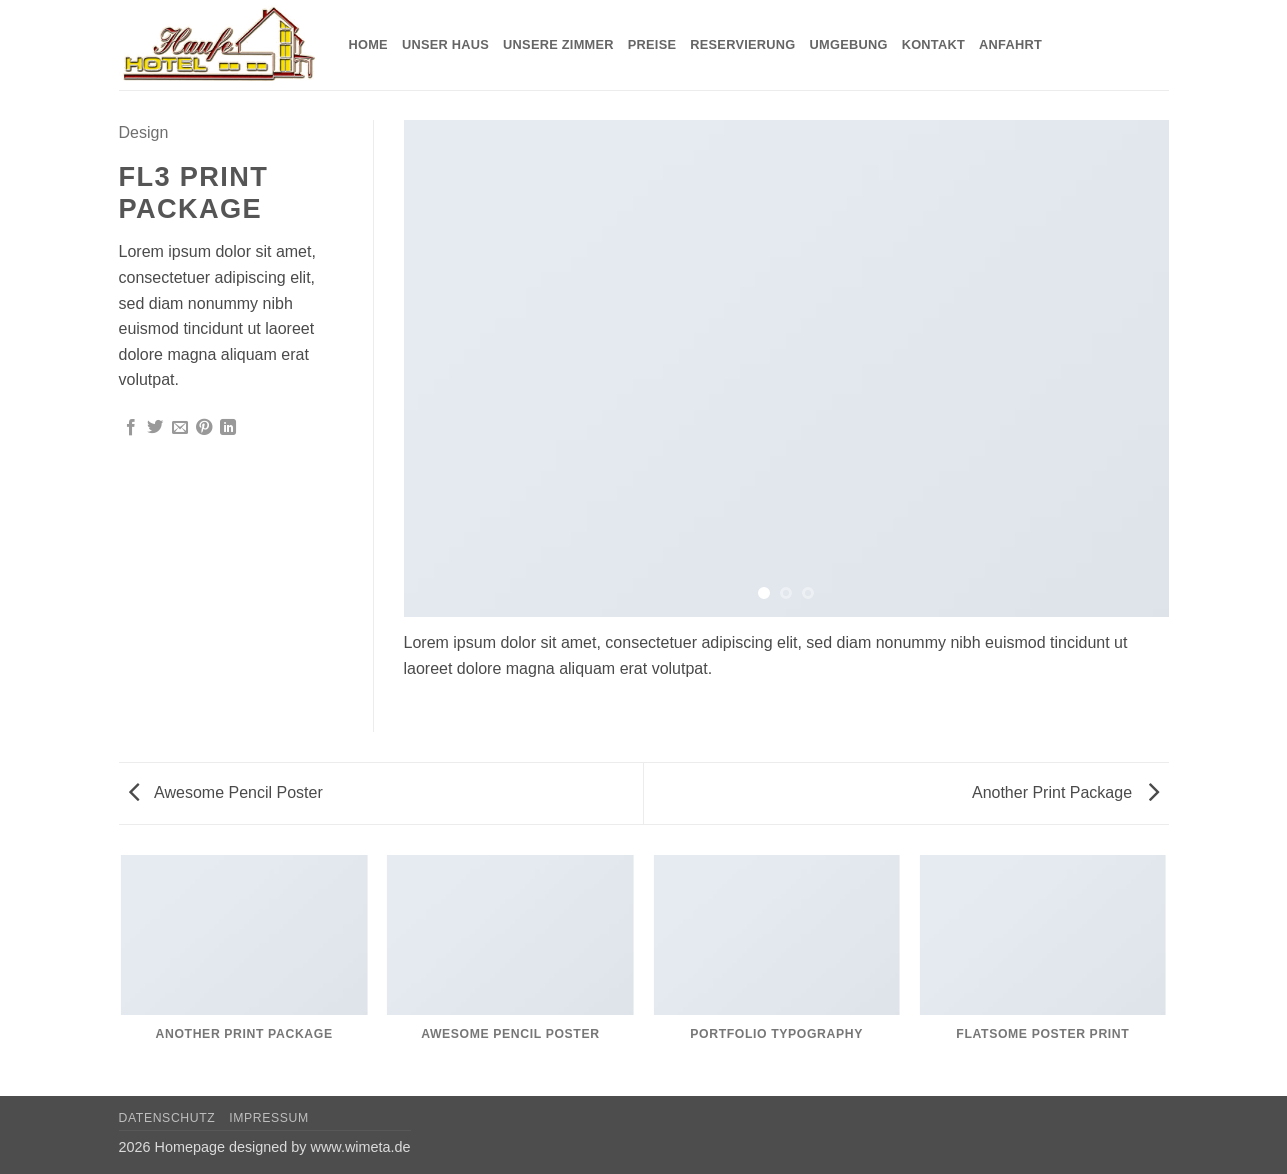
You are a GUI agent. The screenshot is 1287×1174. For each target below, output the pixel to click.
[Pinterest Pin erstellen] (204, 428)
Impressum (269, 1118)
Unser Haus (445, 44)
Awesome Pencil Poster (226, 792)
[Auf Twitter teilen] (155, 428)
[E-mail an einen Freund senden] (180, 428)
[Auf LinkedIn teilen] (228, 428)
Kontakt (933, 44)
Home (368, 44)
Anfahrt (1010, 44)
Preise (652, 44)
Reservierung (742, 44)
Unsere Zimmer (558, 44)
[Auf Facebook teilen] (131, 428)
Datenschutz (167, 1118)
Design (144, 132)
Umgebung (849, 44)
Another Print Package (1065, 792)
